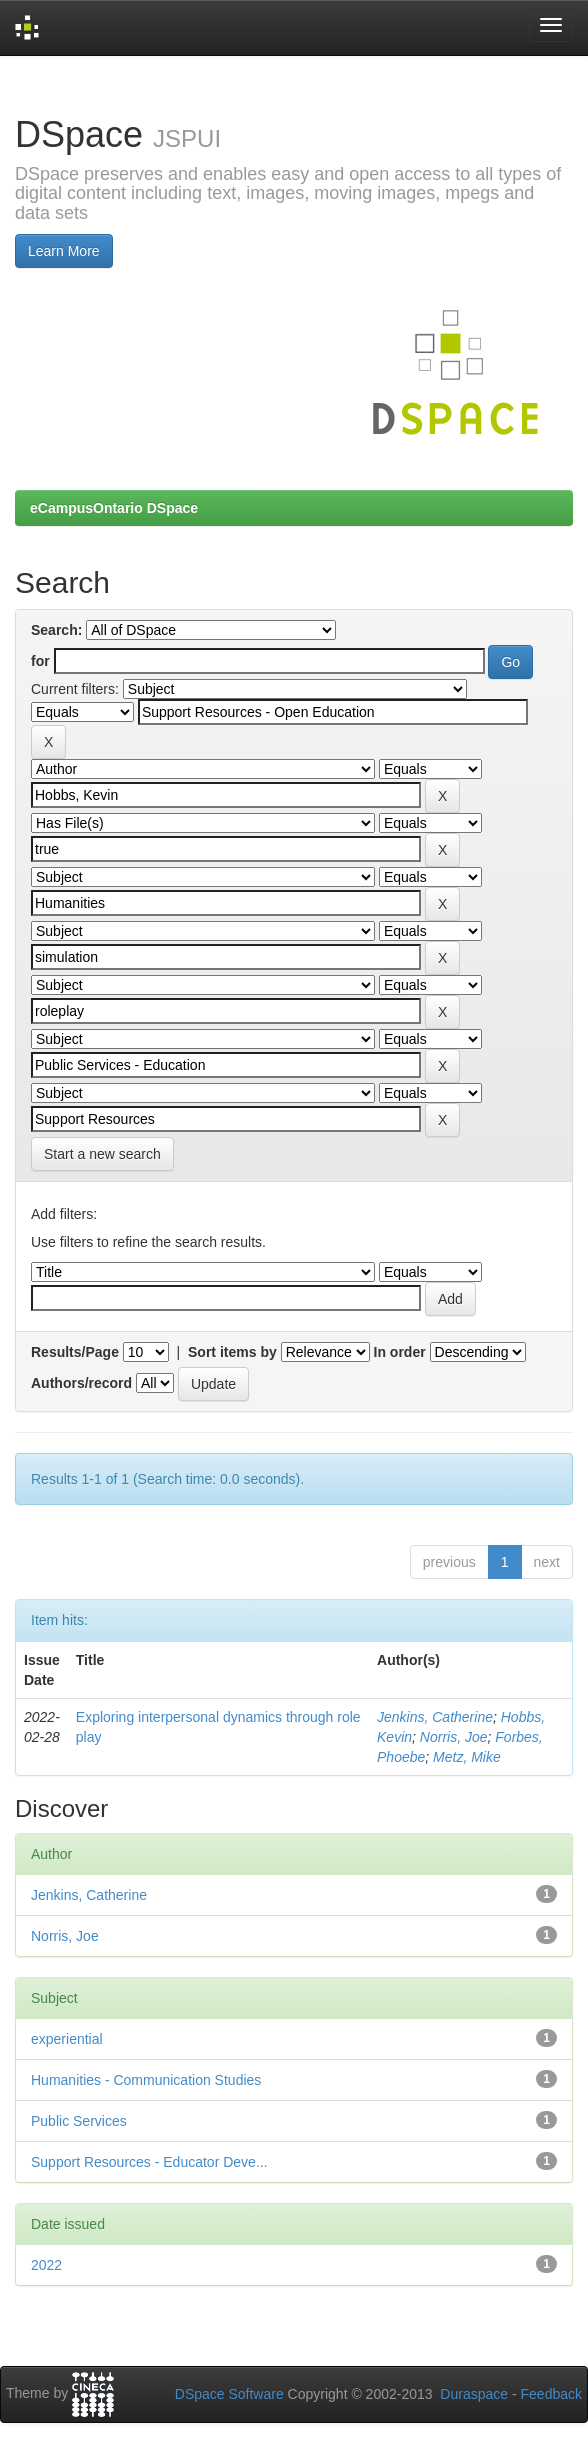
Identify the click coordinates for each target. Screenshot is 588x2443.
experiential (67, 2039)
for (40, 661)
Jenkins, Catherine (435, 1717)
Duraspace (474, 2394)
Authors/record (81, 1383)
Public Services (79, 2121)
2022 (46, 2265)
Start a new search (102, 1154)
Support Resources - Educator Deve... (149, 2162)
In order (400, 1352)
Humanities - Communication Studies (146, 2080)
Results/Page (75, 1352)
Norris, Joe (454, 1737)
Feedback (551, 2394)
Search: (56, 630)
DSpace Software (229, 2394)
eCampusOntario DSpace (114, 508)
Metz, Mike (467, 1757)
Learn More (64, 251)
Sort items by (232, 1352)
